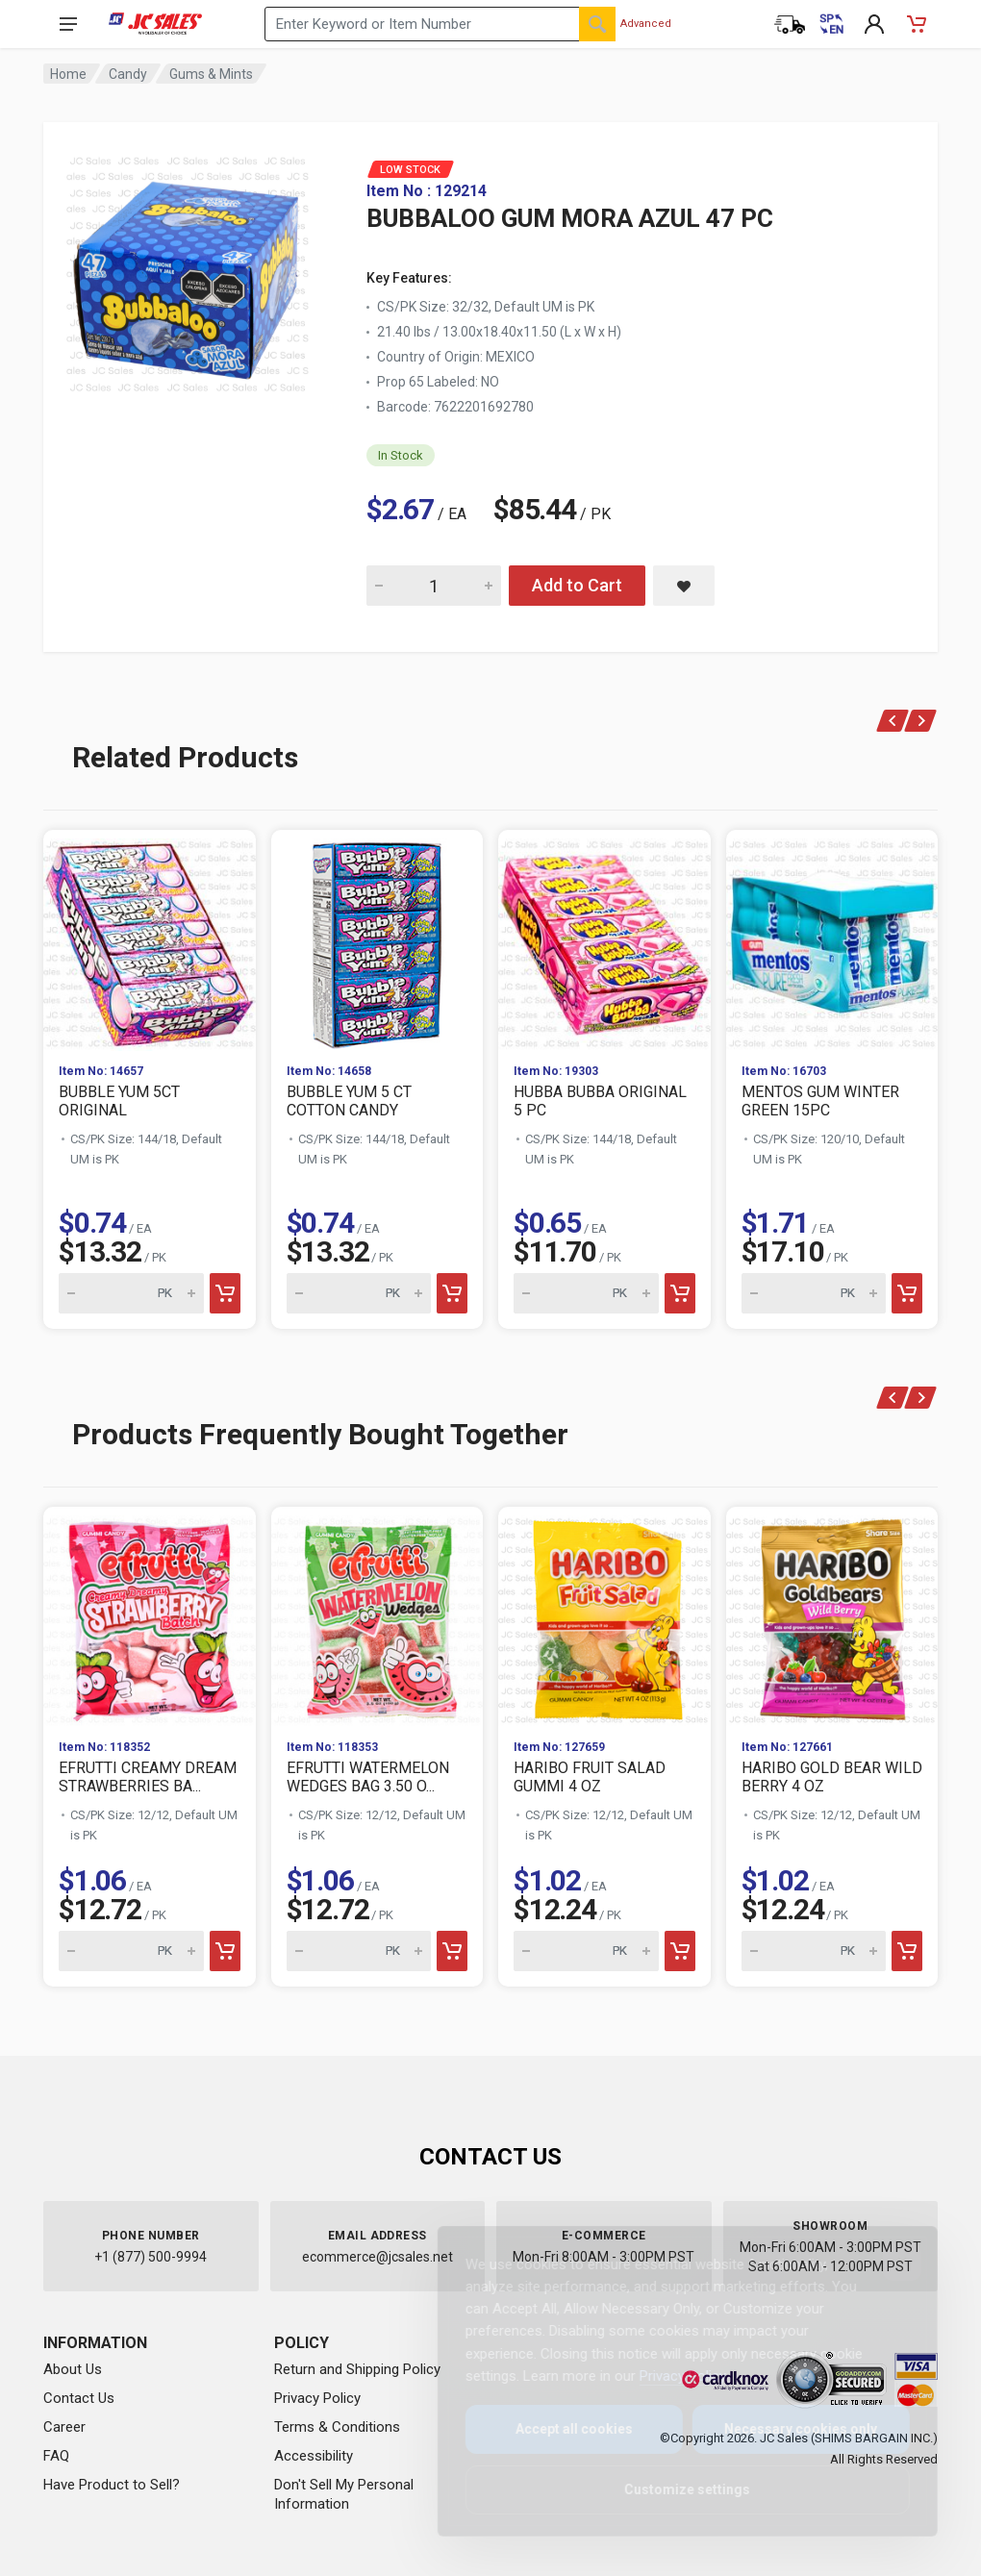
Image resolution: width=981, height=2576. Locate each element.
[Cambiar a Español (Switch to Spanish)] (832, 24)
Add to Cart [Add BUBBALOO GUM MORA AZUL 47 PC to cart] (577, 585)
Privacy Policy (317, 2398)
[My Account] (874, 24)
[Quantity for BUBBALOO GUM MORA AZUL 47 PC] (433, 585)
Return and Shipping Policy (357, 2369)
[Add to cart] (225, 1293)
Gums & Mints (211, 74)
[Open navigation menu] (68, 24)
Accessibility (313, 2455)
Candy (128, 74)
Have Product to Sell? (111, 2484)
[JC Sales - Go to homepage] (155, 24)
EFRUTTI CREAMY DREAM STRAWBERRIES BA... (148, 1777)
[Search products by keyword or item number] (440, 24)
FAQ (56, 2455)
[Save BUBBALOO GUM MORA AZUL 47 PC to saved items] (684, 585)
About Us (72, 2369)
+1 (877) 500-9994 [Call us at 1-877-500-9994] (150, 2256)
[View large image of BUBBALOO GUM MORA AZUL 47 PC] (187, 269)
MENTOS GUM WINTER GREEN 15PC (820, 1101)
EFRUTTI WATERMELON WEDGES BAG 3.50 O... (368, 1777)
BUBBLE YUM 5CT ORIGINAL (119, 1101)
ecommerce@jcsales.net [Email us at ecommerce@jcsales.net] (377, 2256)
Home (68, 74)
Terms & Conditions (337, 2427)
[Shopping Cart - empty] (916, 24)
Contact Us (78, 2398)
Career (64, 2427)
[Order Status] (789, 24)
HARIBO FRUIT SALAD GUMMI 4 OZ (590, 1777)
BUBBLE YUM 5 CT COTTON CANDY (349, 1101)
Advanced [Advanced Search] (645, 23)
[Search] (597, 24)
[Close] (887, 2261)
